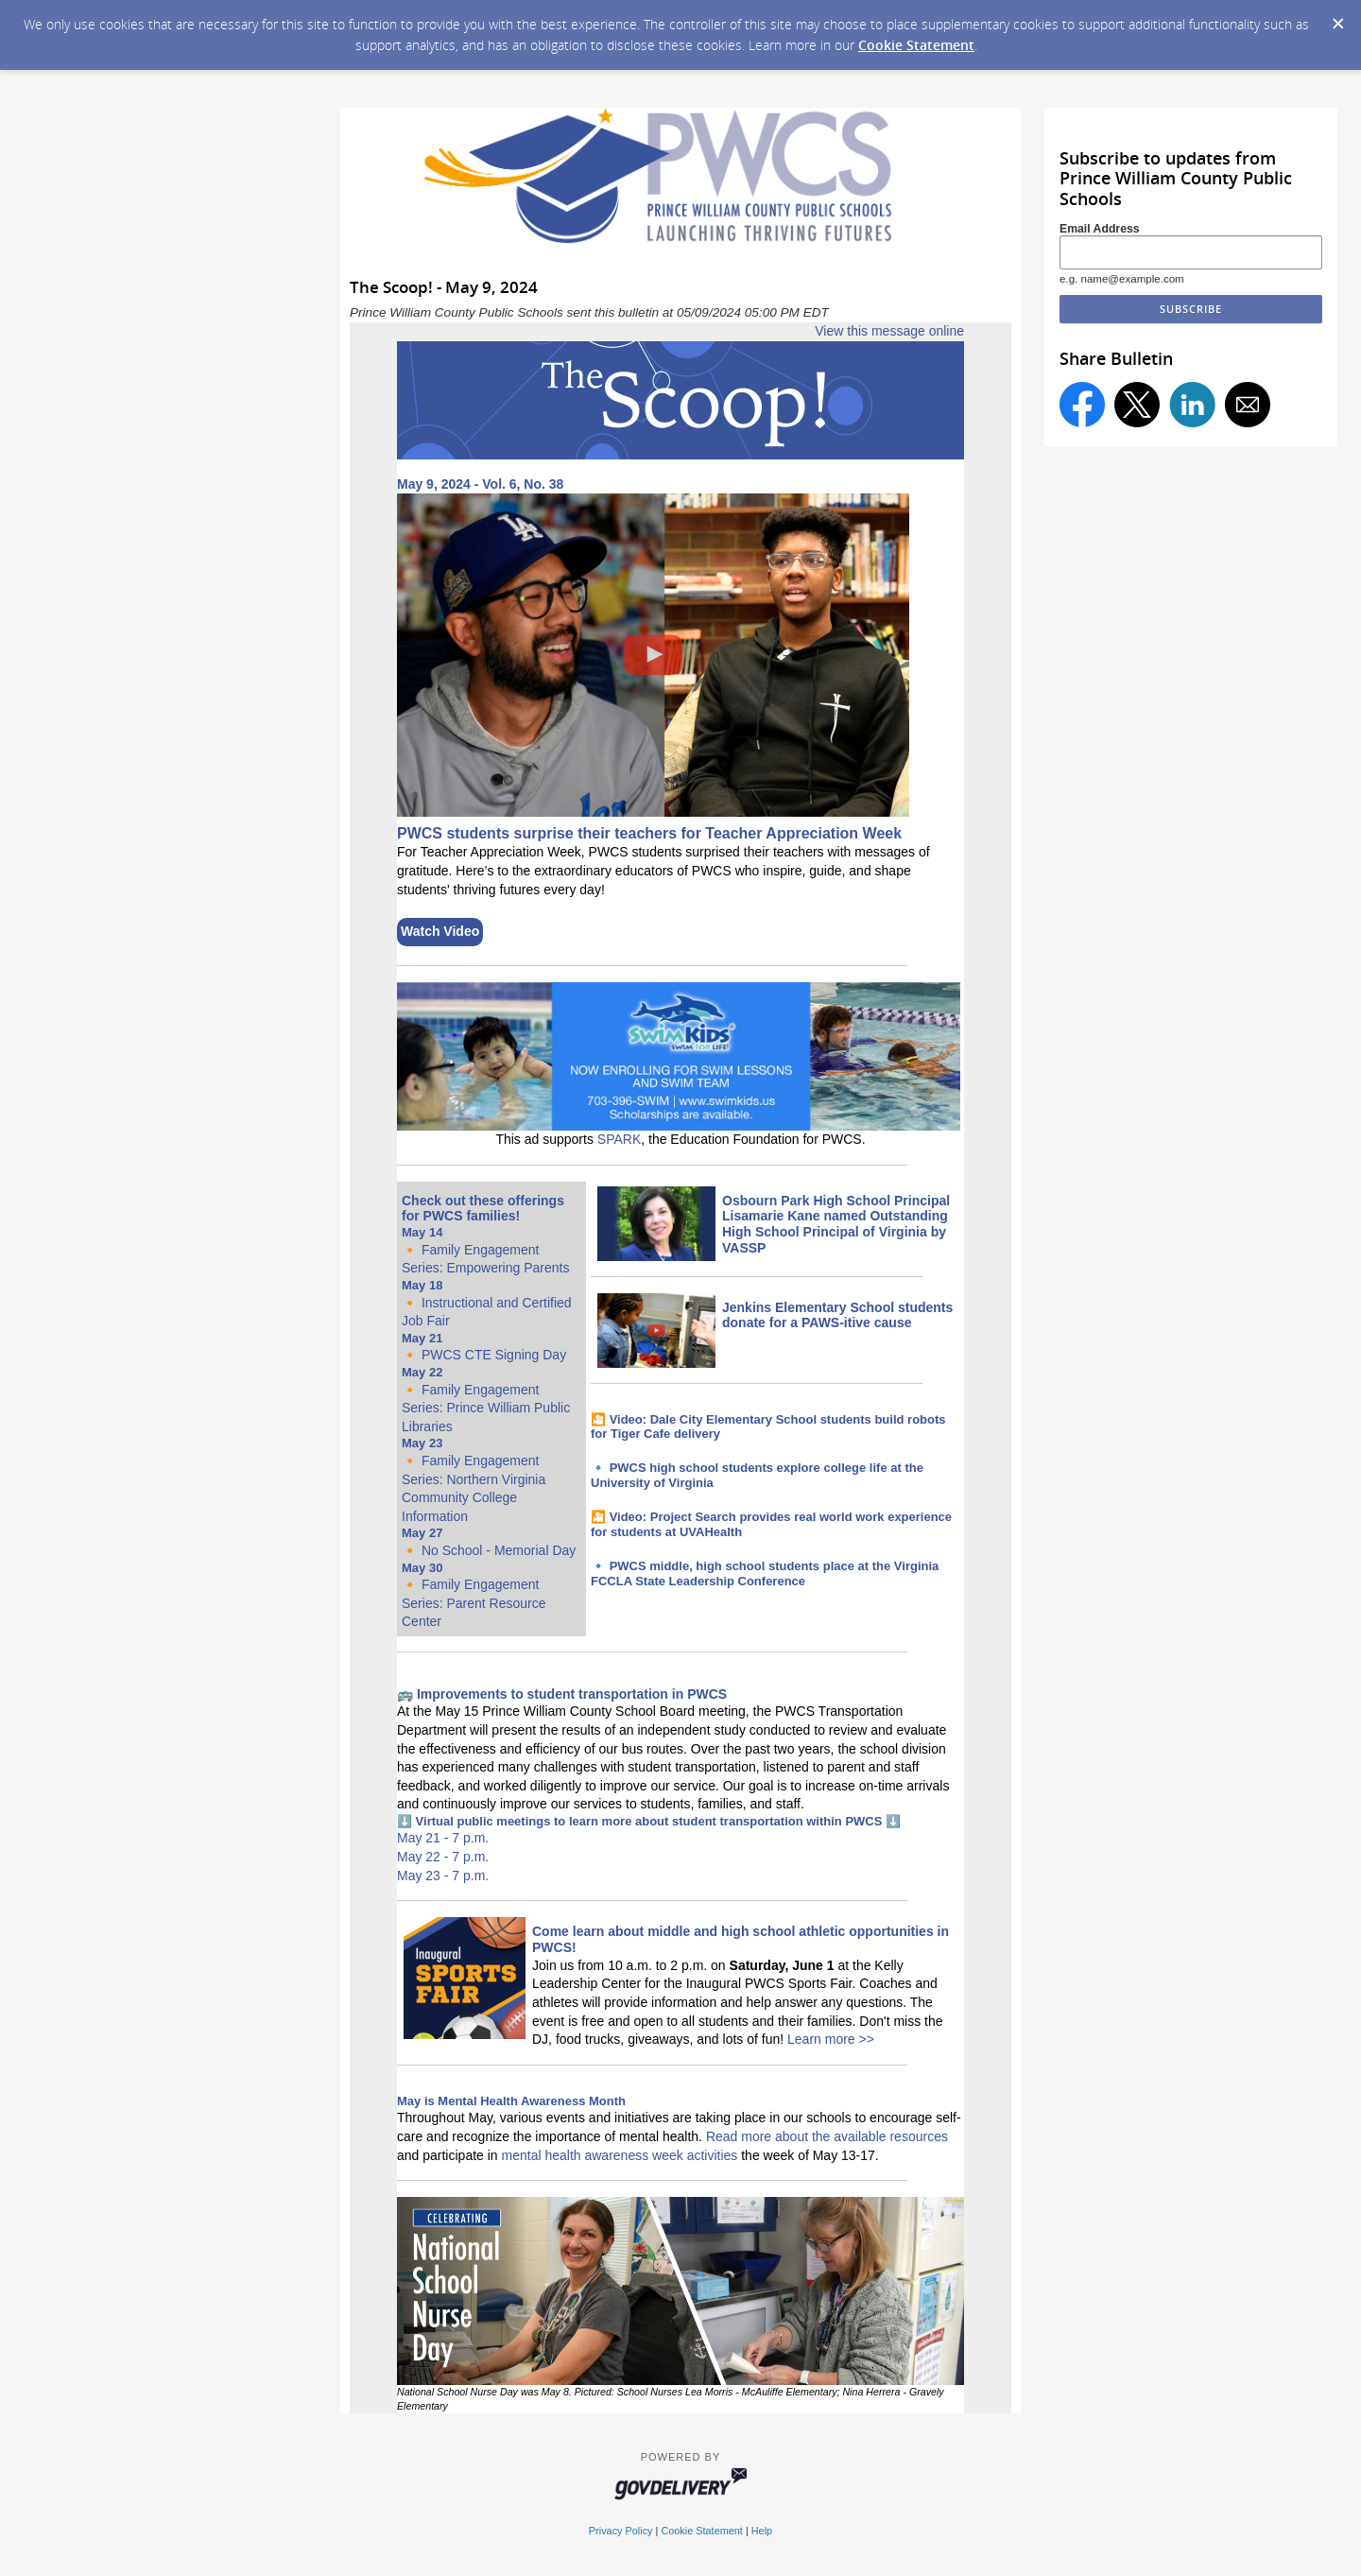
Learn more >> (830, 2039)
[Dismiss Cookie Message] (1337, 18)
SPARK (619, 1139)
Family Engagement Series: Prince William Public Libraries (486, 1408)
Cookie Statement (916, 45)
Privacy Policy (621, 2530)
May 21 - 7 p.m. (443, 1837)
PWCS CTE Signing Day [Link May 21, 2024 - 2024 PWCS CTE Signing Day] (494, 1354)
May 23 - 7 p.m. (443, 1875)
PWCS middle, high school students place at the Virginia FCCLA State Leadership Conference (765, 1573)
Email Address (1100, 228)
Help (761, 2530)
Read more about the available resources (827, 2136)
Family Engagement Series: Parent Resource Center (474, 1603)
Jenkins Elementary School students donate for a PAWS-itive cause (837, 1315)
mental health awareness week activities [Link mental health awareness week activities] (620, 2155)
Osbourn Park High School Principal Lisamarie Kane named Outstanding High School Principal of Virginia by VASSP (836, 1224)
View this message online (889, 330)
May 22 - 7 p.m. (443, 1856)
